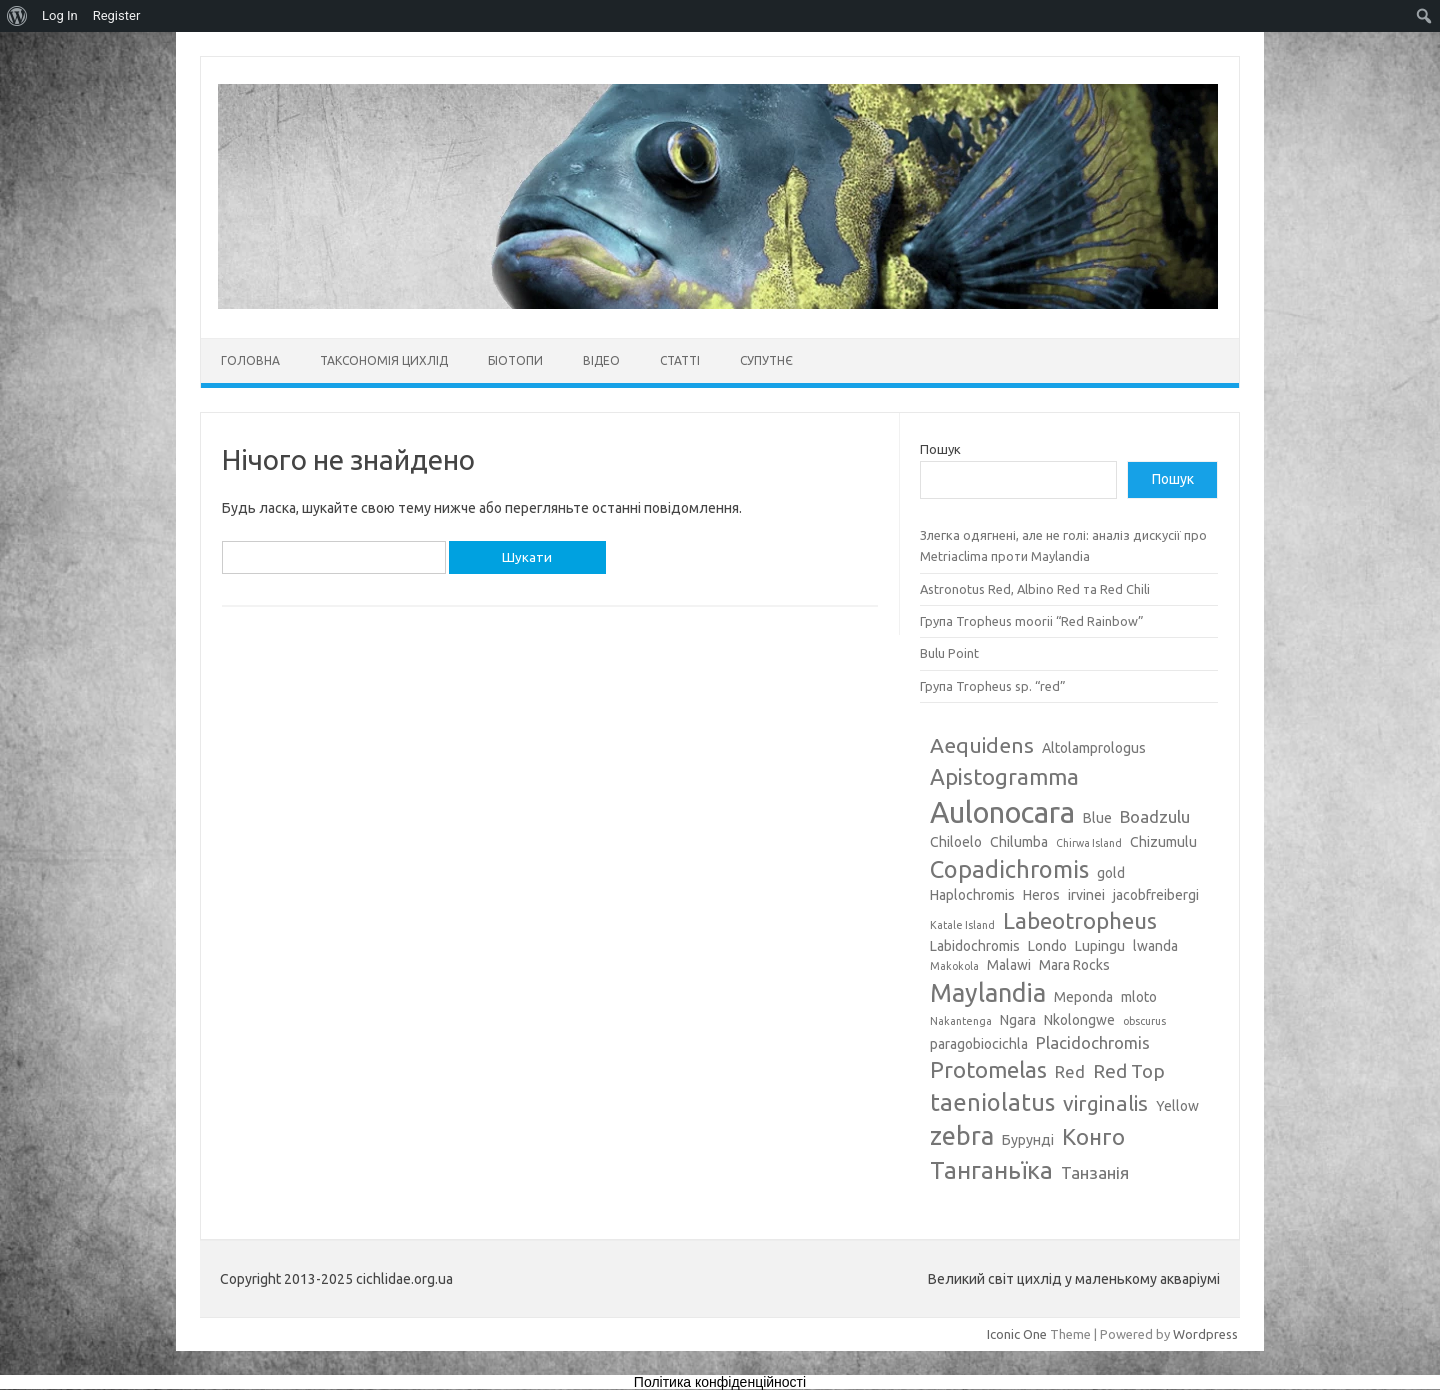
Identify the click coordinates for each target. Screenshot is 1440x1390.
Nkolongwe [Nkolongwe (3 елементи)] (1079, 1020)
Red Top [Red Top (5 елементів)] (1129, 1071)
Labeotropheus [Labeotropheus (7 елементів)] (1080, 920)
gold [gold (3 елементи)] (1111, 873)
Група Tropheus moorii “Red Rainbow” (1032, 621)
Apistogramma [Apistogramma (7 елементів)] (1004, 776)
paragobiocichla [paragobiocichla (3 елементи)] (979, 1044)
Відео (601, 360)
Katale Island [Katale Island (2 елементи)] (962, 925)
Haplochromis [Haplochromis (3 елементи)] (972, 895)
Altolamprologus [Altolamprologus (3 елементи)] (1094, 748)
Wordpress (1205, 1334)
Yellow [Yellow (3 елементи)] (1177, 1106)
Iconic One (1017, 1334)
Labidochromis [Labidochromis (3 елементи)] (975, 946)
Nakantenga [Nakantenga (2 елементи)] (961, 1021)
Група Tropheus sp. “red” (993, 686)
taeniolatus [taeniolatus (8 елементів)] (992, 1102)
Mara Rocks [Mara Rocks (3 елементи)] (1074, 965)
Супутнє (766, 360)
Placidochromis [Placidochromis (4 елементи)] (1093, 1042)
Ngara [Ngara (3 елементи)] (1018, 1020)
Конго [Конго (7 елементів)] (1093, 1136)
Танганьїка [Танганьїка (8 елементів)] (991, 1170)
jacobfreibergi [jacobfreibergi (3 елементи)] (1156, 895)
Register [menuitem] (117, 15)
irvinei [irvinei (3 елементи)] (1086, 895)
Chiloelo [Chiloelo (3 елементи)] (956, 842)
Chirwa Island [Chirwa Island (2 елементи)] (1089, 843)
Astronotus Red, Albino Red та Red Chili (1035, 589)
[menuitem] (17, 16)
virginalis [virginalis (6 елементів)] (1105, 1103)
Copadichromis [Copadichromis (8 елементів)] (1009, 869)
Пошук (940, 449)
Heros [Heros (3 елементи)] (1041, 895)
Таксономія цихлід (384, 360)
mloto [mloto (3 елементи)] (1139, 997)
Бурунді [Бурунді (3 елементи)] (1028, 1140)
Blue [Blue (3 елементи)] (1097, 818)
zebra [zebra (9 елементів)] (962, 1136)
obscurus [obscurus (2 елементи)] (1144, 1021)
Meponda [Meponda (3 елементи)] (1083, 997)
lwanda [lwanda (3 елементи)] (1155, 946)
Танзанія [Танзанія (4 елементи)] (1095, 1172)
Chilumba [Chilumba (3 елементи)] (1019, 842)
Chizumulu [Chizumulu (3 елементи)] (1163, 842)
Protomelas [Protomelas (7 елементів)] (988, 1069)
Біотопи (515, 360)
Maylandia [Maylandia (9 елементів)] (988, 993)
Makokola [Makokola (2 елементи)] (954, 966)
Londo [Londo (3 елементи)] (1047, 946)
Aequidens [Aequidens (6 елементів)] (982, 745)
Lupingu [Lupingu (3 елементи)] (1100, 946)
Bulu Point (949, 653)
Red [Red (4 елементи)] (1070, 1071)
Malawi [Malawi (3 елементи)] (1009, 965)
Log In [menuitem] (60, 15)
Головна (250, 360)
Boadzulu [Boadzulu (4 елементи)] (1155, 816)
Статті (680, 360)
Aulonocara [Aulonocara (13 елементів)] (1002, 812)
